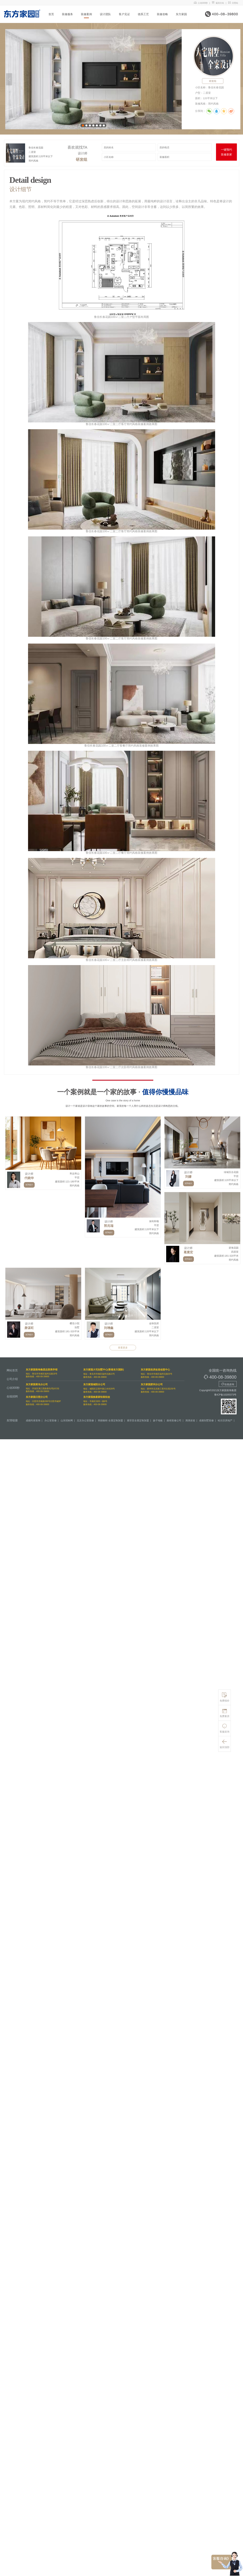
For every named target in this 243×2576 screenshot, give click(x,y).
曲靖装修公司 (174, 1420)
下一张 (178, 79)
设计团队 (105, 14)
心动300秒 (201, 3)
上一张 (9, 79)
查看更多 (123, 1347)
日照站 (233, 3)
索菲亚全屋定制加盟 (138, 1420)
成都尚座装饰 (33, 1420)
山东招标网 (67, 1420)
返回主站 (218, 3)
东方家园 (181, 14)
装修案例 (86, 14)
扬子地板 (158, 1420)
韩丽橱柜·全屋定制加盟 (110, 1420)
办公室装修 (50, 1420)
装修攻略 (162, 14)
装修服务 (67, 14)
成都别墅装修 (206, 1420)
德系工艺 (143, 14)
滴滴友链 (190, 1420)
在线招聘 (12, 1396)
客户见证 (124, 14)
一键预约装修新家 (226, 152)
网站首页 (12, 1370)
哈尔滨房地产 (225, 1420)
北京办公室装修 (85, 1420)
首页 (51, 14)
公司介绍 (12, 1379)
